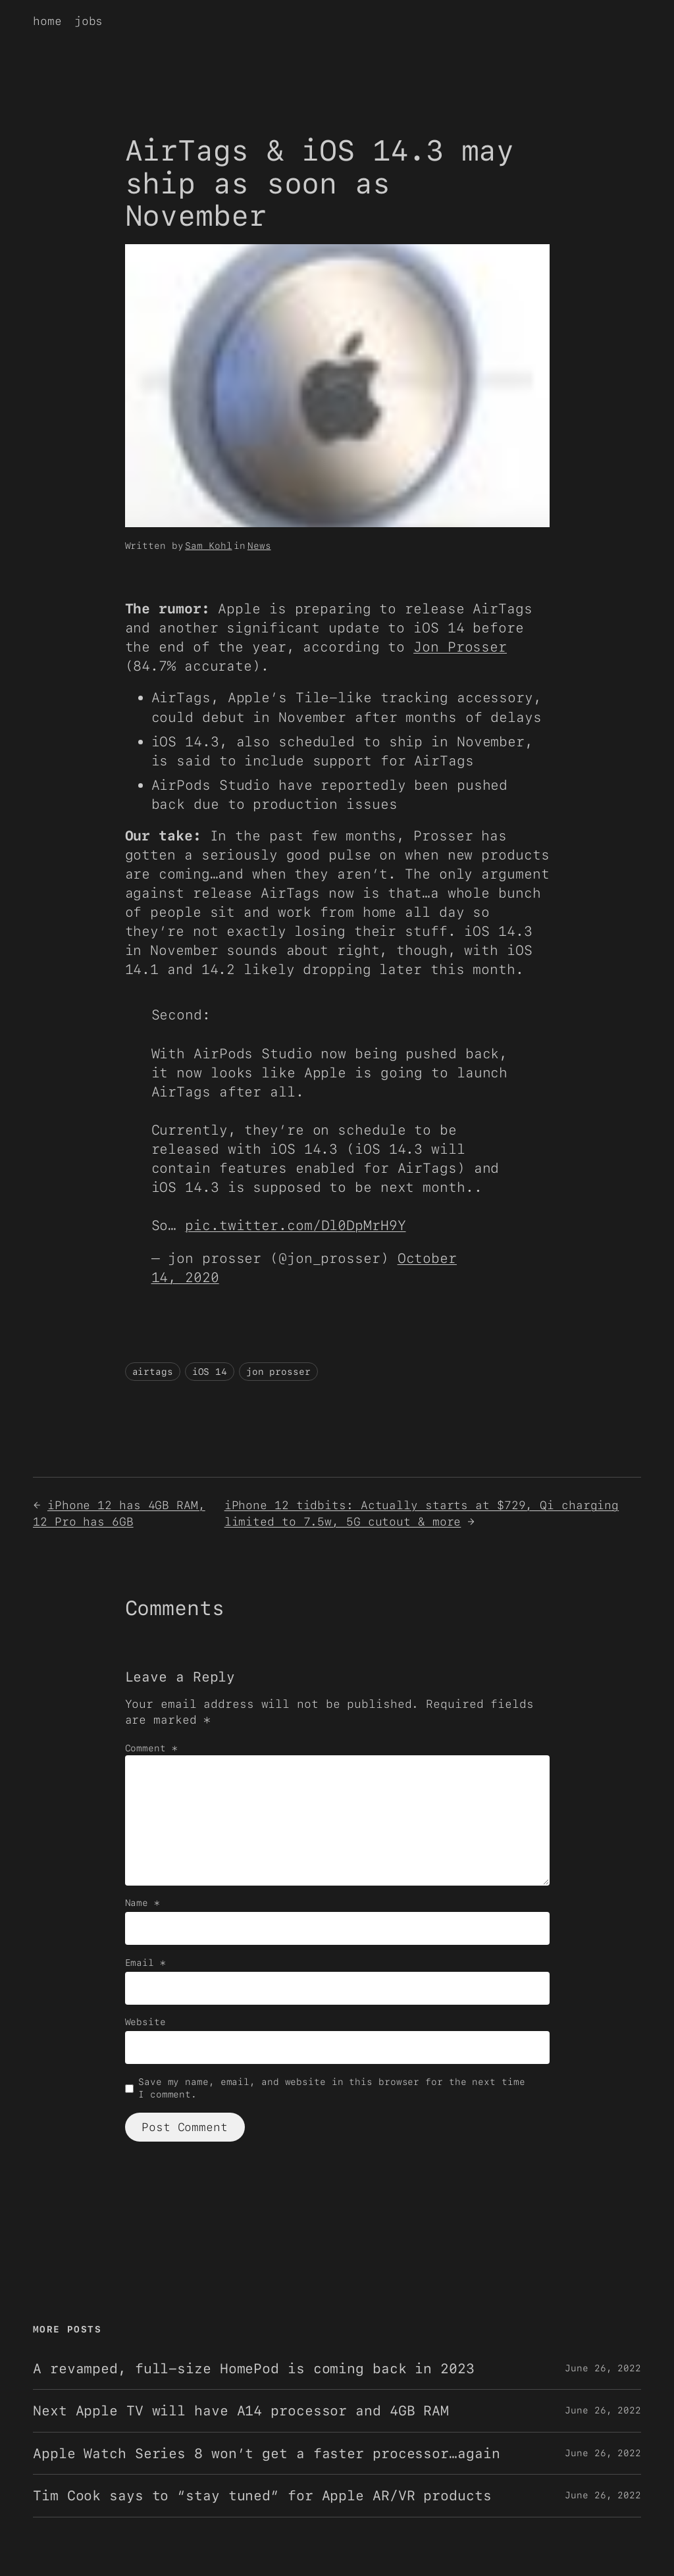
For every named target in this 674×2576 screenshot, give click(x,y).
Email (145, 1962)
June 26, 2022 (603, 2368)
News (259, 545)
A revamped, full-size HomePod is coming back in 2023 (254, 2368)
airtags (152, 1371)
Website (145, 2022)
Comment (151, 1748)
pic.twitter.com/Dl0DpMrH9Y (295, 1225)
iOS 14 (209, 1371)
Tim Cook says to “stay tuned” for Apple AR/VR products (262, 2495)
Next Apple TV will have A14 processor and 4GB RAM (241, 2410)
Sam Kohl (208, 545)
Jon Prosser (460, 646)
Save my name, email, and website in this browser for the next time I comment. (331, 2088)
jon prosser (278, 1371)
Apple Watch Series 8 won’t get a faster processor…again (266, 2453)
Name (142, 1902)
